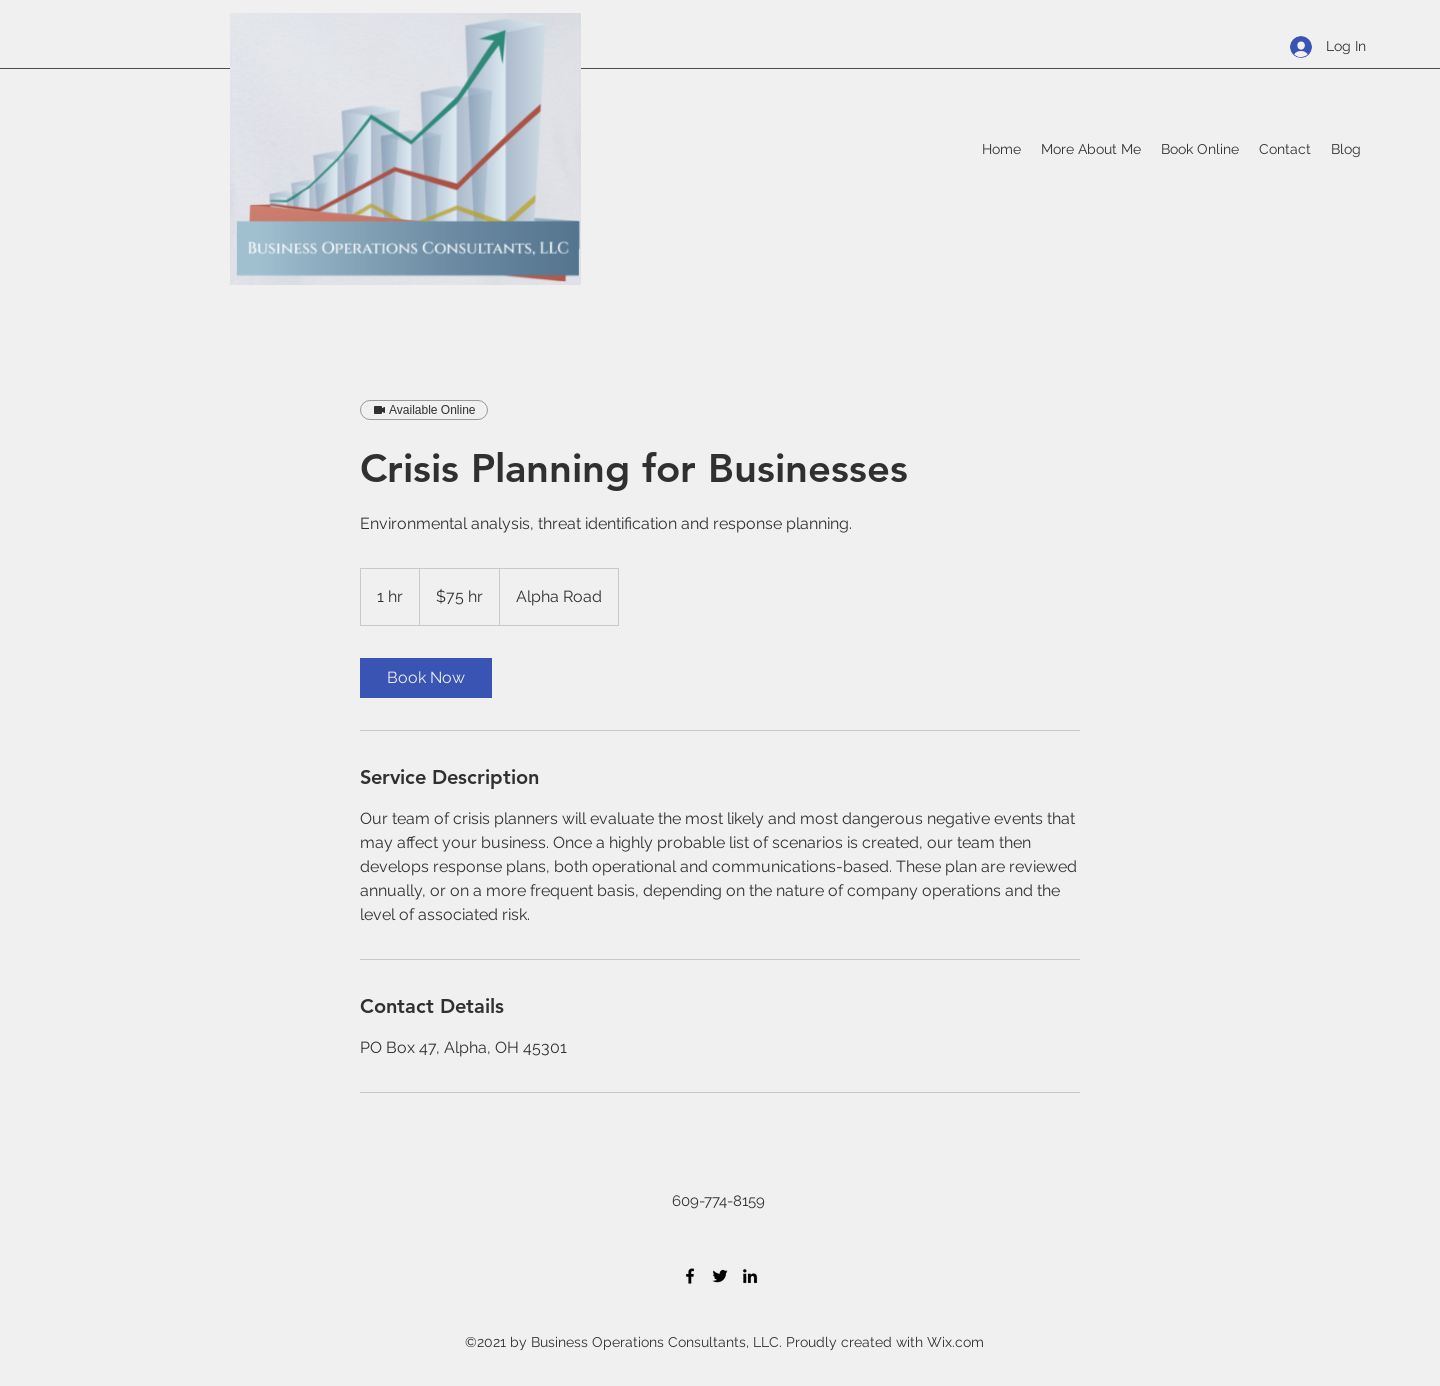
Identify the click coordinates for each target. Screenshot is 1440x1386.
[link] (426, 678)
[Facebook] (690, 1276)
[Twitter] (720, 1276)
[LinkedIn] (750, 1276)
